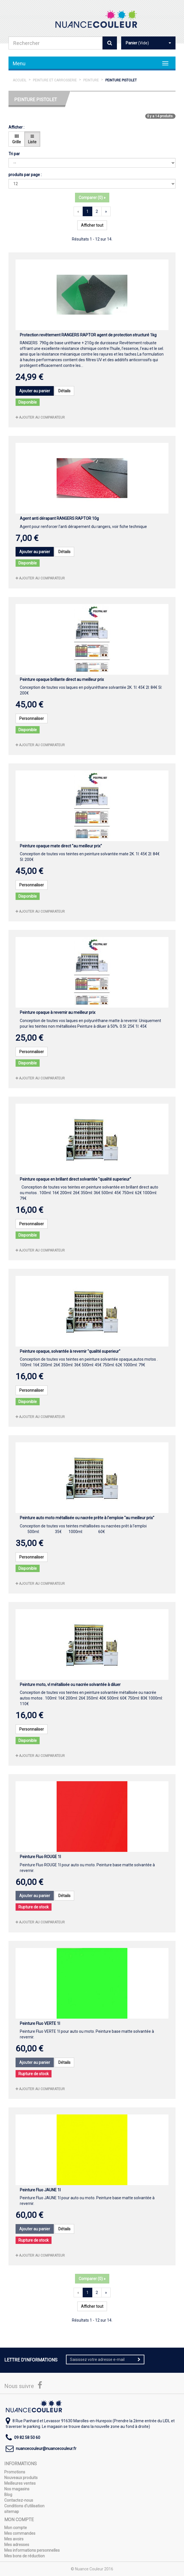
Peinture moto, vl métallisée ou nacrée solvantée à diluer (70, 1684)
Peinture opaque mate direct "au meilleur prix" (61, 846)
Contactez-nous (18, 2500)
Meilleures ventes (20, 2483)
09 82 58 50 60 (27, 2437)
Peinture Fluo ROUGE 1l (40, 1856)
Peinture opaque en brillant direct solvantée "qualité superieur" (75, 1179)
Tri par (14, 153)
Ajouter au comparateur (40, 417)
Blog (8, 2494)
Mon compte (15, 2527)
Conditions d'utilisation (24, 2506)
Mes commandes (19, 2533)
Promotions (14, 2472)
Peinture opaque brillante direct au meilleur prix (62, 679)
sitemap (11, 2511)
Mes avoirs (13, 2539)
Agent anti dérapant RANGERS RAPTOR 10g (59, 518)
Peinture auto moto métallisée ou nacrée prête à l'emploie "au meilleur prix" (87, 1518)
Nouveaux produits (21, 2477)
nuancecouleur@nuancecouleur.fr (46, 2448)
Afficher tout (92, 225)
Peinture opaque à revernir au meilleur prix (57, 1012)
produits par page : (25, 174)
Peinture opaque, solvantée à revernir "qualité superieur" (70, 1351)
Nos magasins (16, 2489)
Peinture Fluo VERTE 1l (40, 2023)
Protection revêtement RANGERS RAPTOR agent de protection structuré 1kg (88, 335)
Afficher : (16, 127)
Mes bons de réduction (24, 2556)
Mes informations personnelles (32, 2550)
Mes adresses (16, 2544)
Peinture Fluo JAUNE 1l (40, 2190)
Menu (19, 63)
